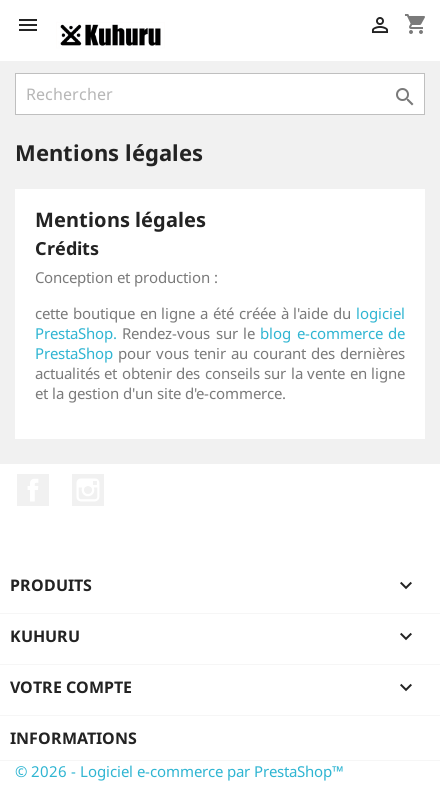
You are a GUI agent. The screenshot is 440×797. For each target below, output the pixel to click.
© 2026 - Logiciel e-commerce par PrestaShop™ (179, 771)
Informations (73, 738)
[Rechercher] (220, 94)
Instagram (88, 490)
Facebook (33, 490)
